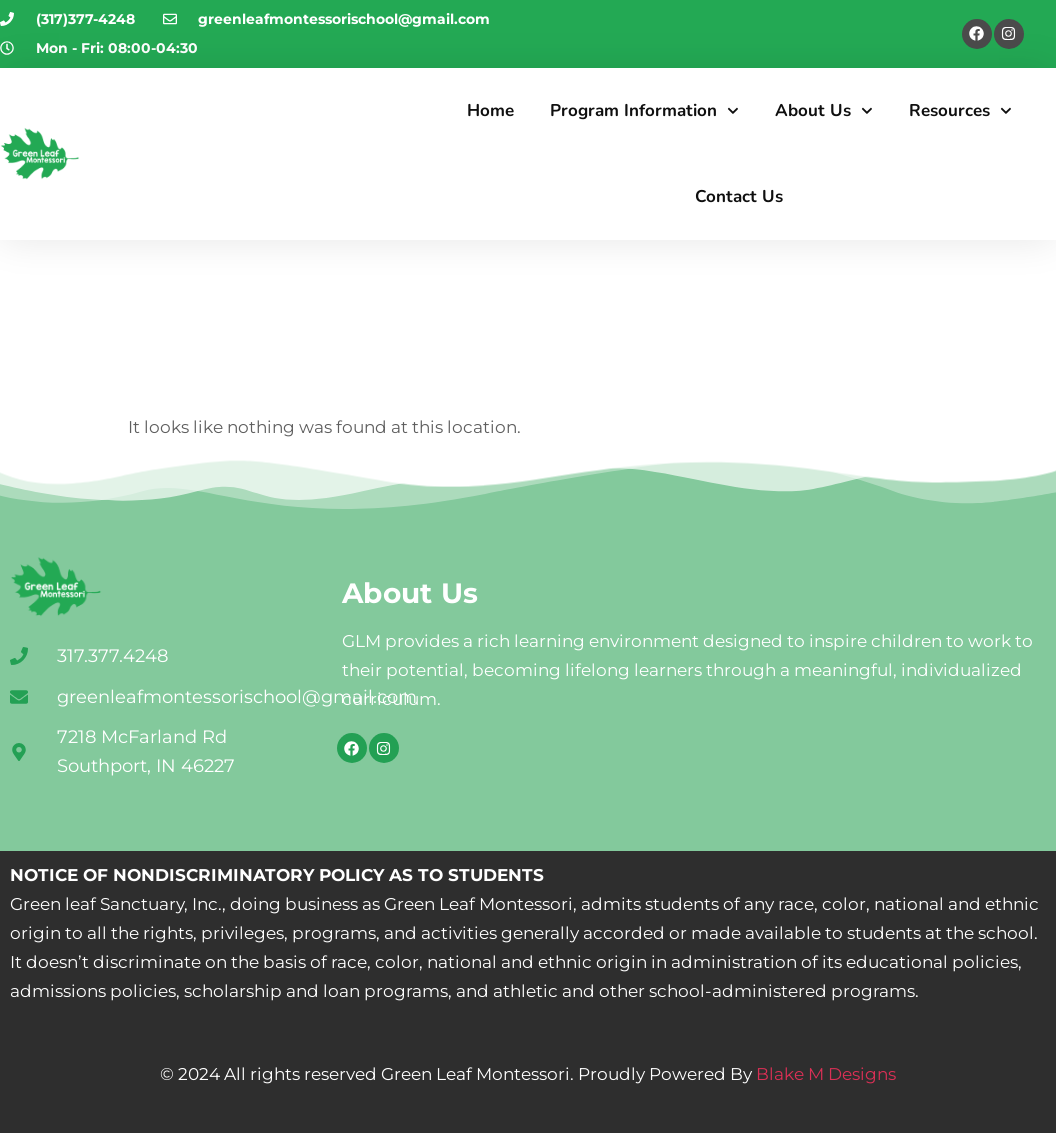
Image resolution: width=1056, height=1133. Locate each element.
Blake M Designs (824, 1074)
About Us (824, 111)
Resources (960, 111)
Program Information (644, 111)
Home (490, 110)
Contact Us (739, 196)
